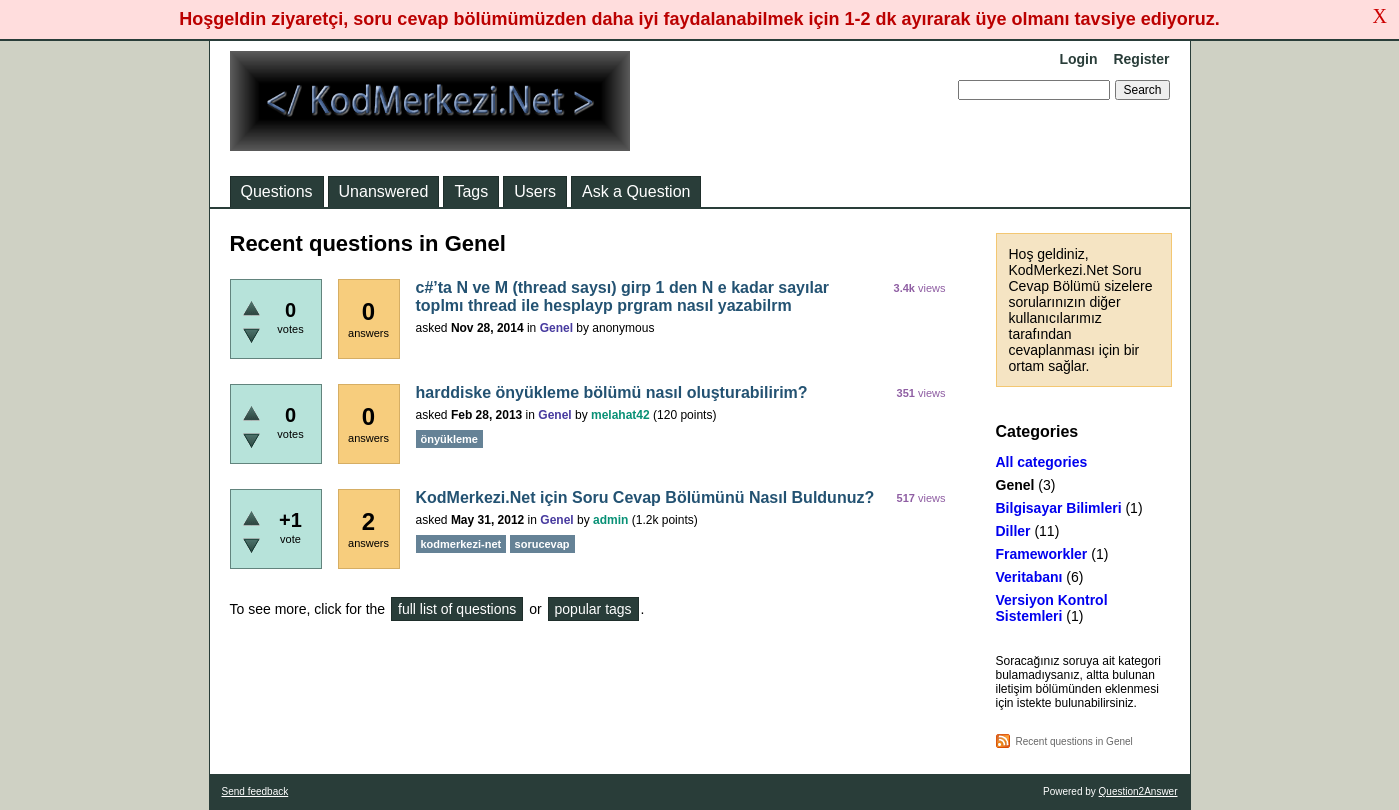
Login (1078, 59)
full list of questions (457, 609)
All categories (1042, 462)
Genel (1015, 485)
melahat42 (620, 415)
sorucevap (542, 544)
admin (610, 520)
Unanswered (384, 191)
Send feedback (255, 791)
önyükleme (449, 439)
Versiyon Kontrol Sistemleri (1052, 608)
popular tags (593, 609)
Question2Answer (1138, 791)
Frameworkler (1042, 554)
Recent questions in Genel (1074, 741)
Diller (1013, 531)
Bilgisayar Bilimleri (1059, 508)
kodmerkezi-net (461, 544)
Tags (471, 191)
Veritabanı (1029, 577)
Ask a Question (636, 191)
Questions (277, 191)
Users (535, 191)
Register (1141, 59)
